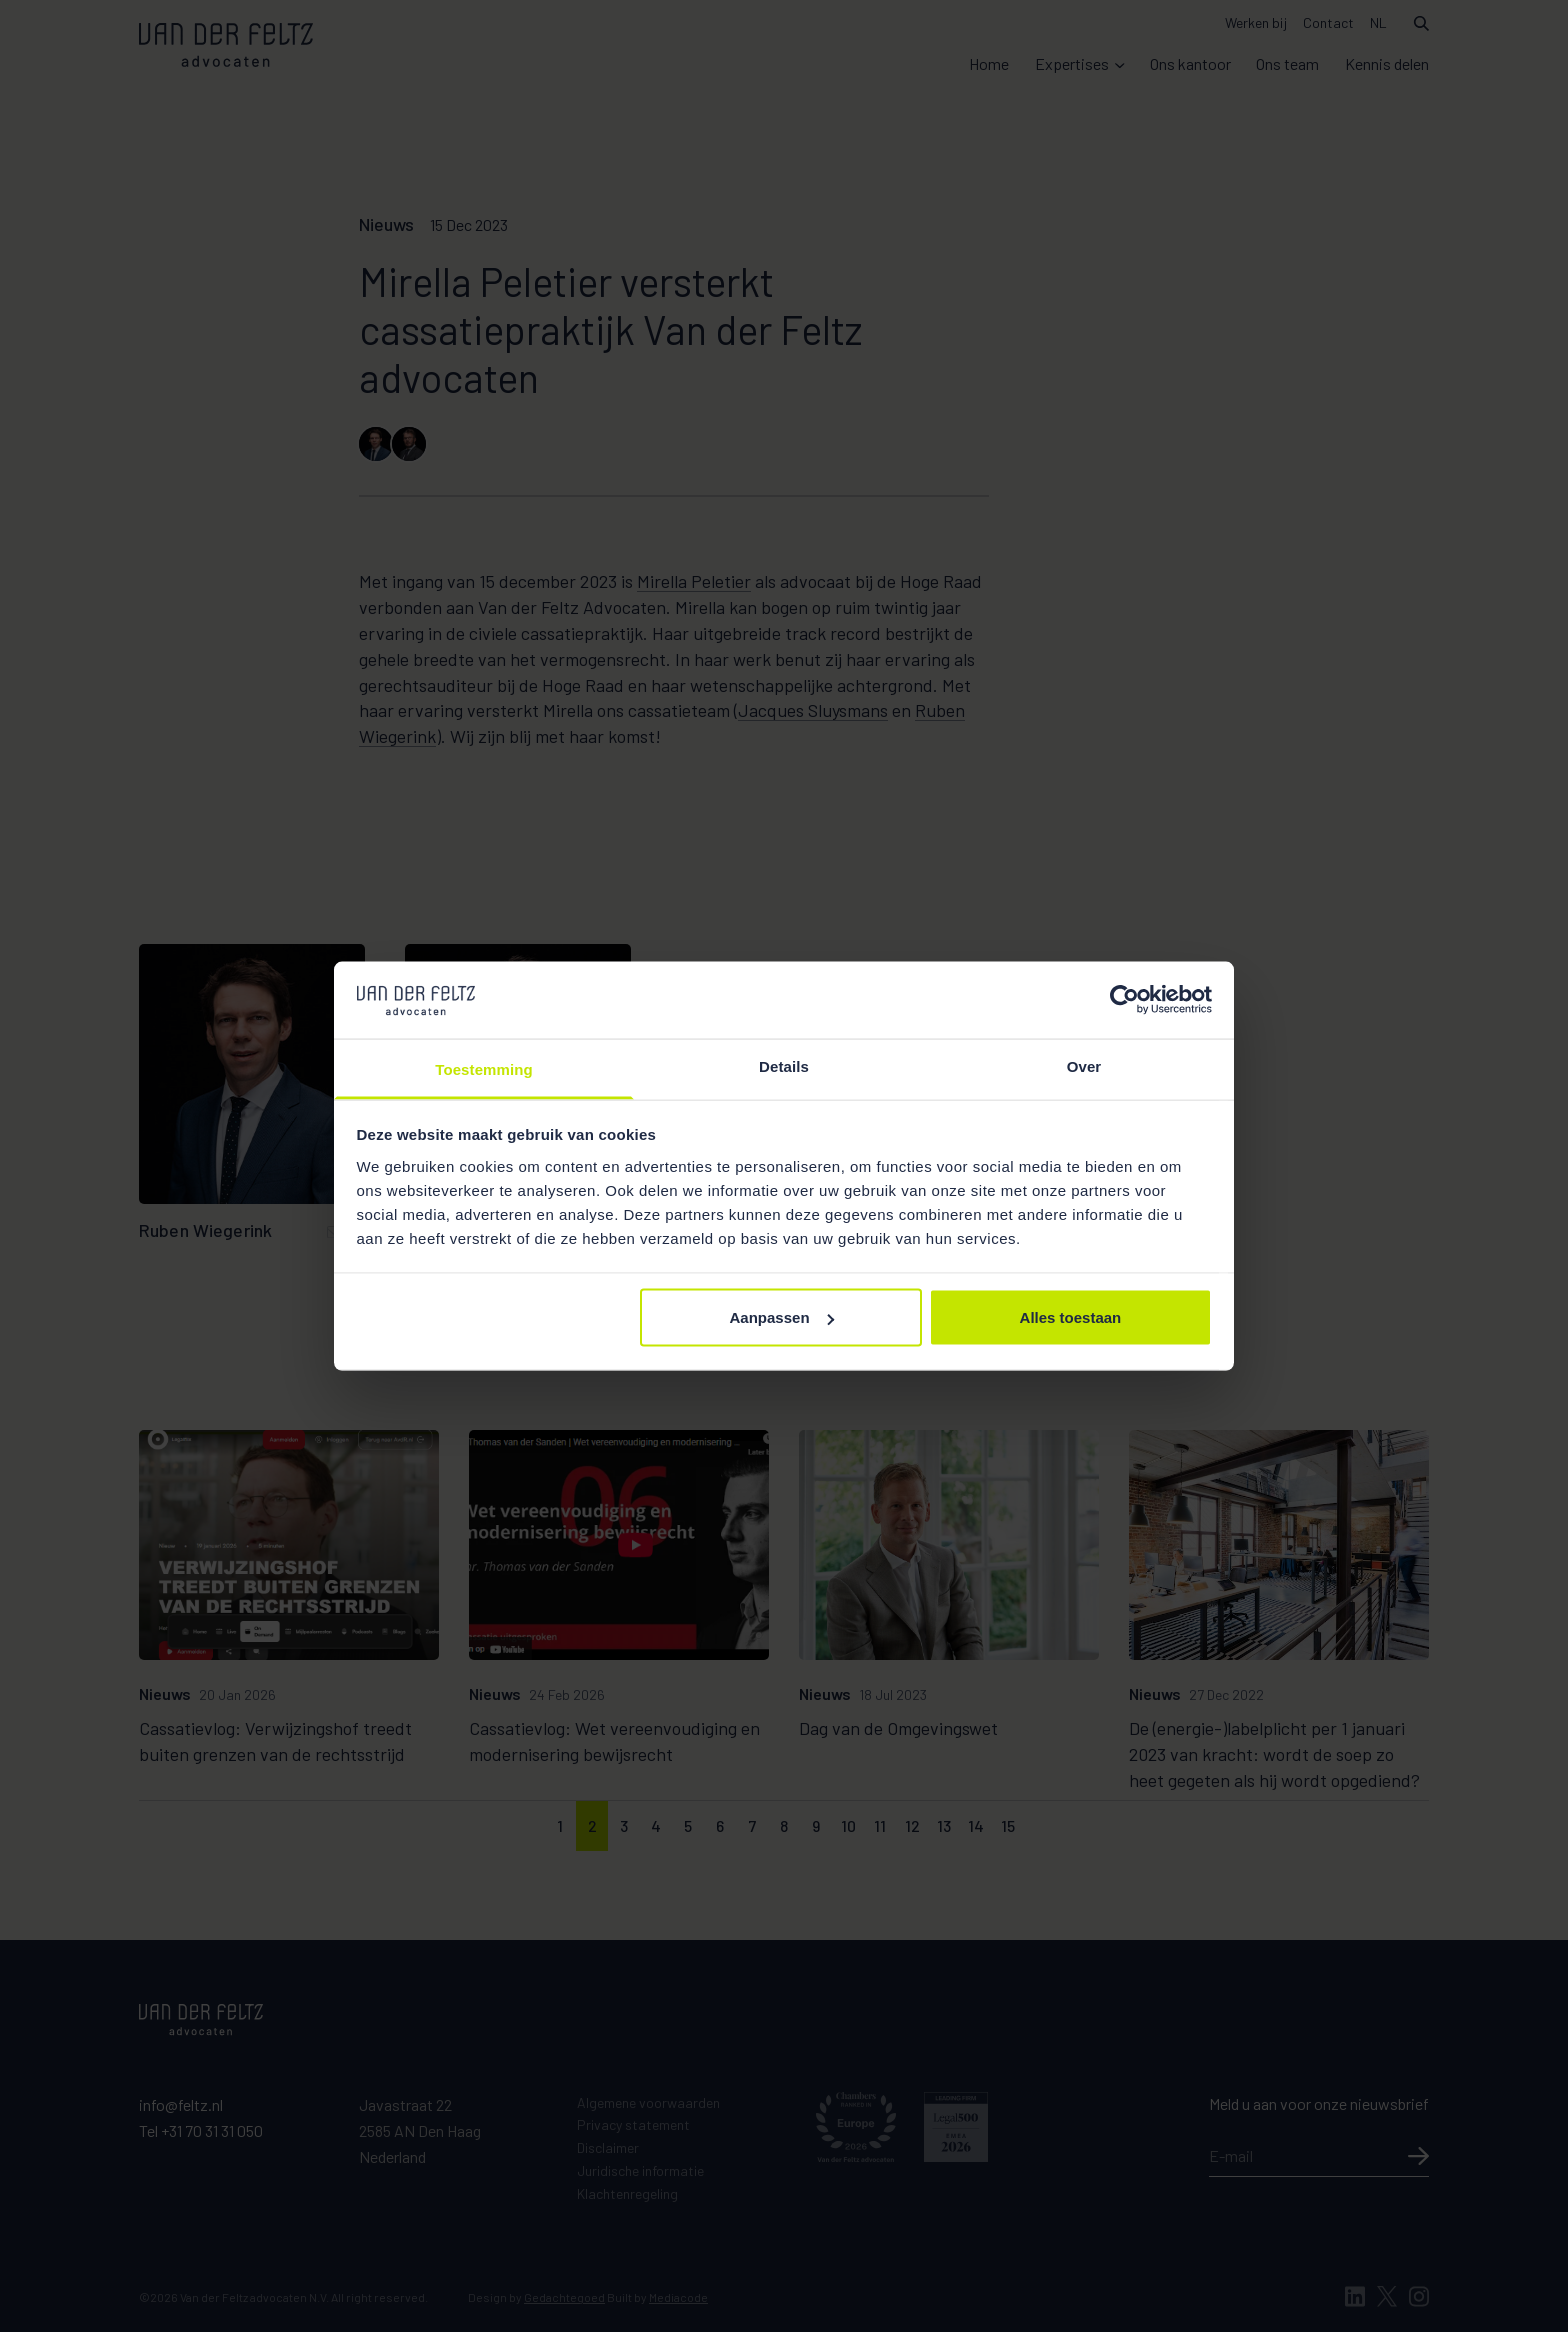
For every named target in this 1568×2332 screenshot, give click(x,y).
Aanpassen (782, 1317)
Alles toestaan (1071, 1317)
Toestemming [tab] (484, 1068)
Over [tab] (1084, 1065)
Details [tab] (784, 1065)
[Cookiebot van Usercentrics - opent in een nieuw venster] (1124, 1000)
